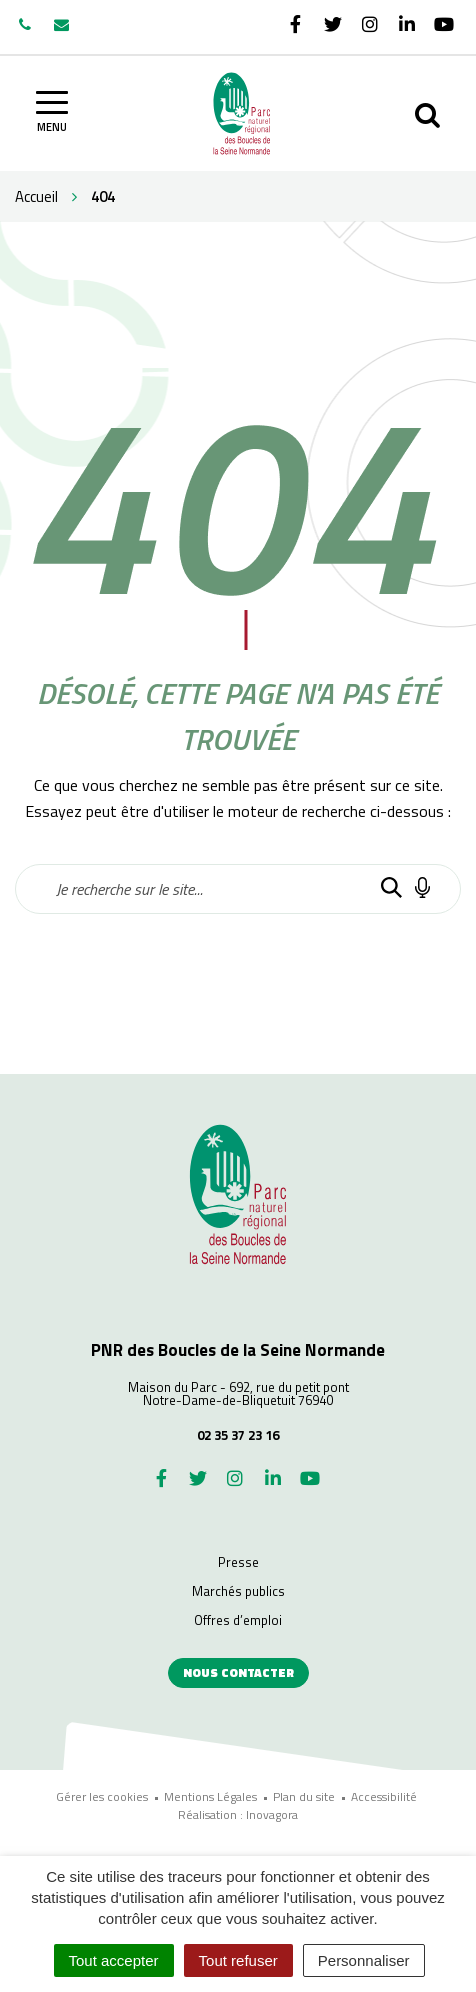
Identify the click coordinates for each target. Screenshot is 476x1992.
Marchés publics (238, 1591)
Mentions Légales (210, 1796)
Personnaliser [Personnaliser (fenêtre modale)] (364, 1960)
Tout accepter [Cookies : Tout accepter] (114, 1960)
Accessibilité (384, 1796)
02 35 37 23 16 (238, 1435)
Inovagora (272, 1814)
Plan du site (304, 1796)
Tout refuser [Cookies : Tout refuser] (238, 1960)
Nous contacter (238, 1672)
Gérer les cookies (102, 1796)
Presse (238, 1562)
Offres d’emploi (238, 1620)
